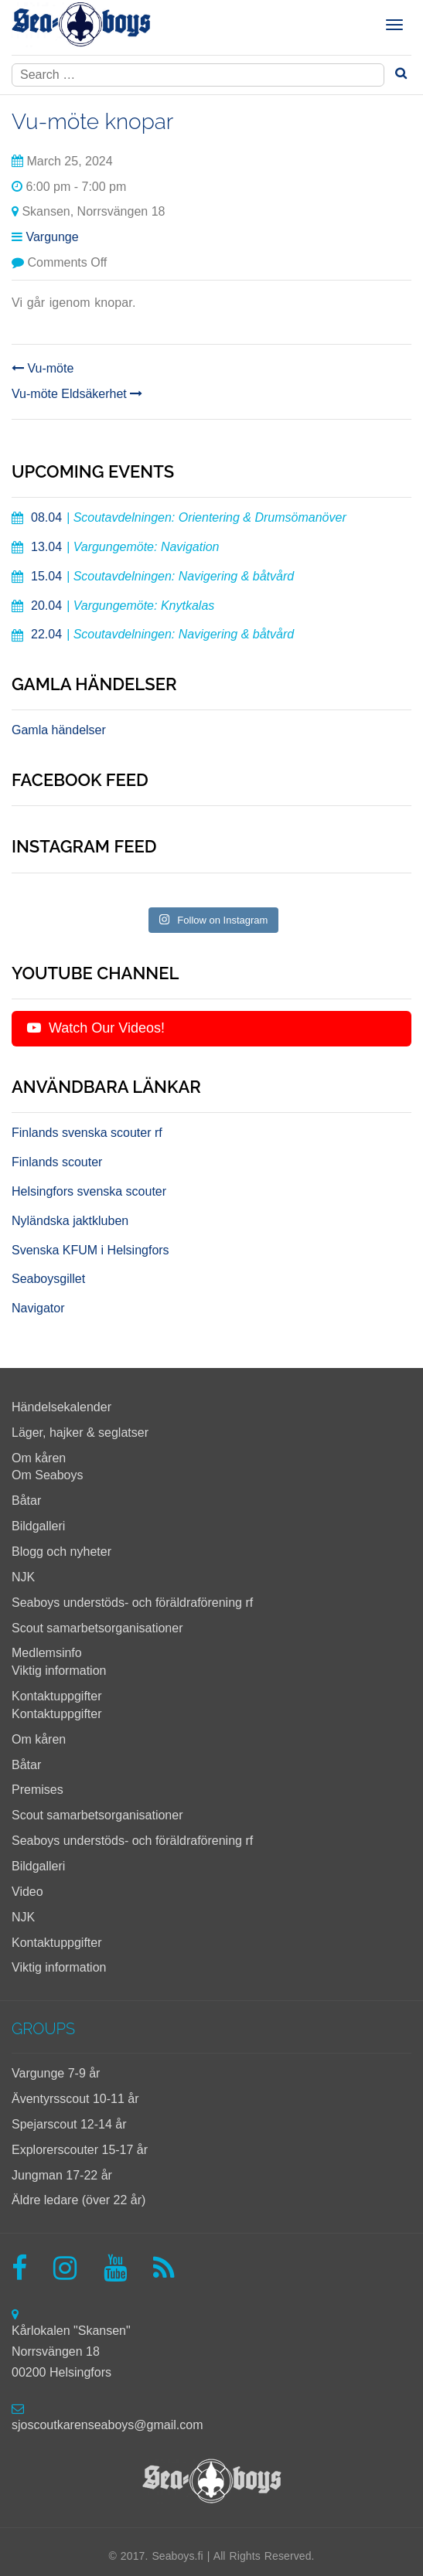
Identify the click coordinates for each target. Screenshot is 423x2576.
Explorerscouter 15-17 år (80, 2149)
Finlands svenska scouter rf (87, 1132)
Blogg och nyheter (61, 1551)
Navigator (38, 1308)
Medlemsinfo (47, 1652)
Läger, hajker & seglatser (80, 1432)
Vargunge (52, 236)
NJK (23, 1577)
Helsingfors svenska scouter (89, 1191)
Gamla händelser (59, 730)
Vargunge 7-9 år (56, 2073)
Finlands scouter (57, 1162)
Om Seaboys (47, 1475)
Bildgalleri (38, 1526)
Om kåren (39, 1458)
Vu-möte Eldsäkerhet (77, 393)
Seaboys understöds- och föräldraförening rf (132, 1602)
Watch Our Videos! (96, 1028)
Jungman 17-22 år (62, 2175)
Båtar (26, 1500)
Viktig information (59, 1670)
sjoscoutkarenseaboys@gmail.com (107, 2424)
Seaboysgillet (48, 1278)
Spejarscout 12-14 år (69, 2124)
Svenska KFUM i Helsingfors (90, 1250)
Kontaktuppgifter (57, 1696)
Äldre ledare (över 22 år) (78, 2200)
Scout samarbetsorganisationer (97, 1628)
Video (27, 1891)
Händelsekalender (61, 1407)
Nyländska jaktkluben (70, 1220)
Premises (37, 1789)
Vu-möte (42, 368)
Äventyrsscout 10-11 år (75, 2098)
